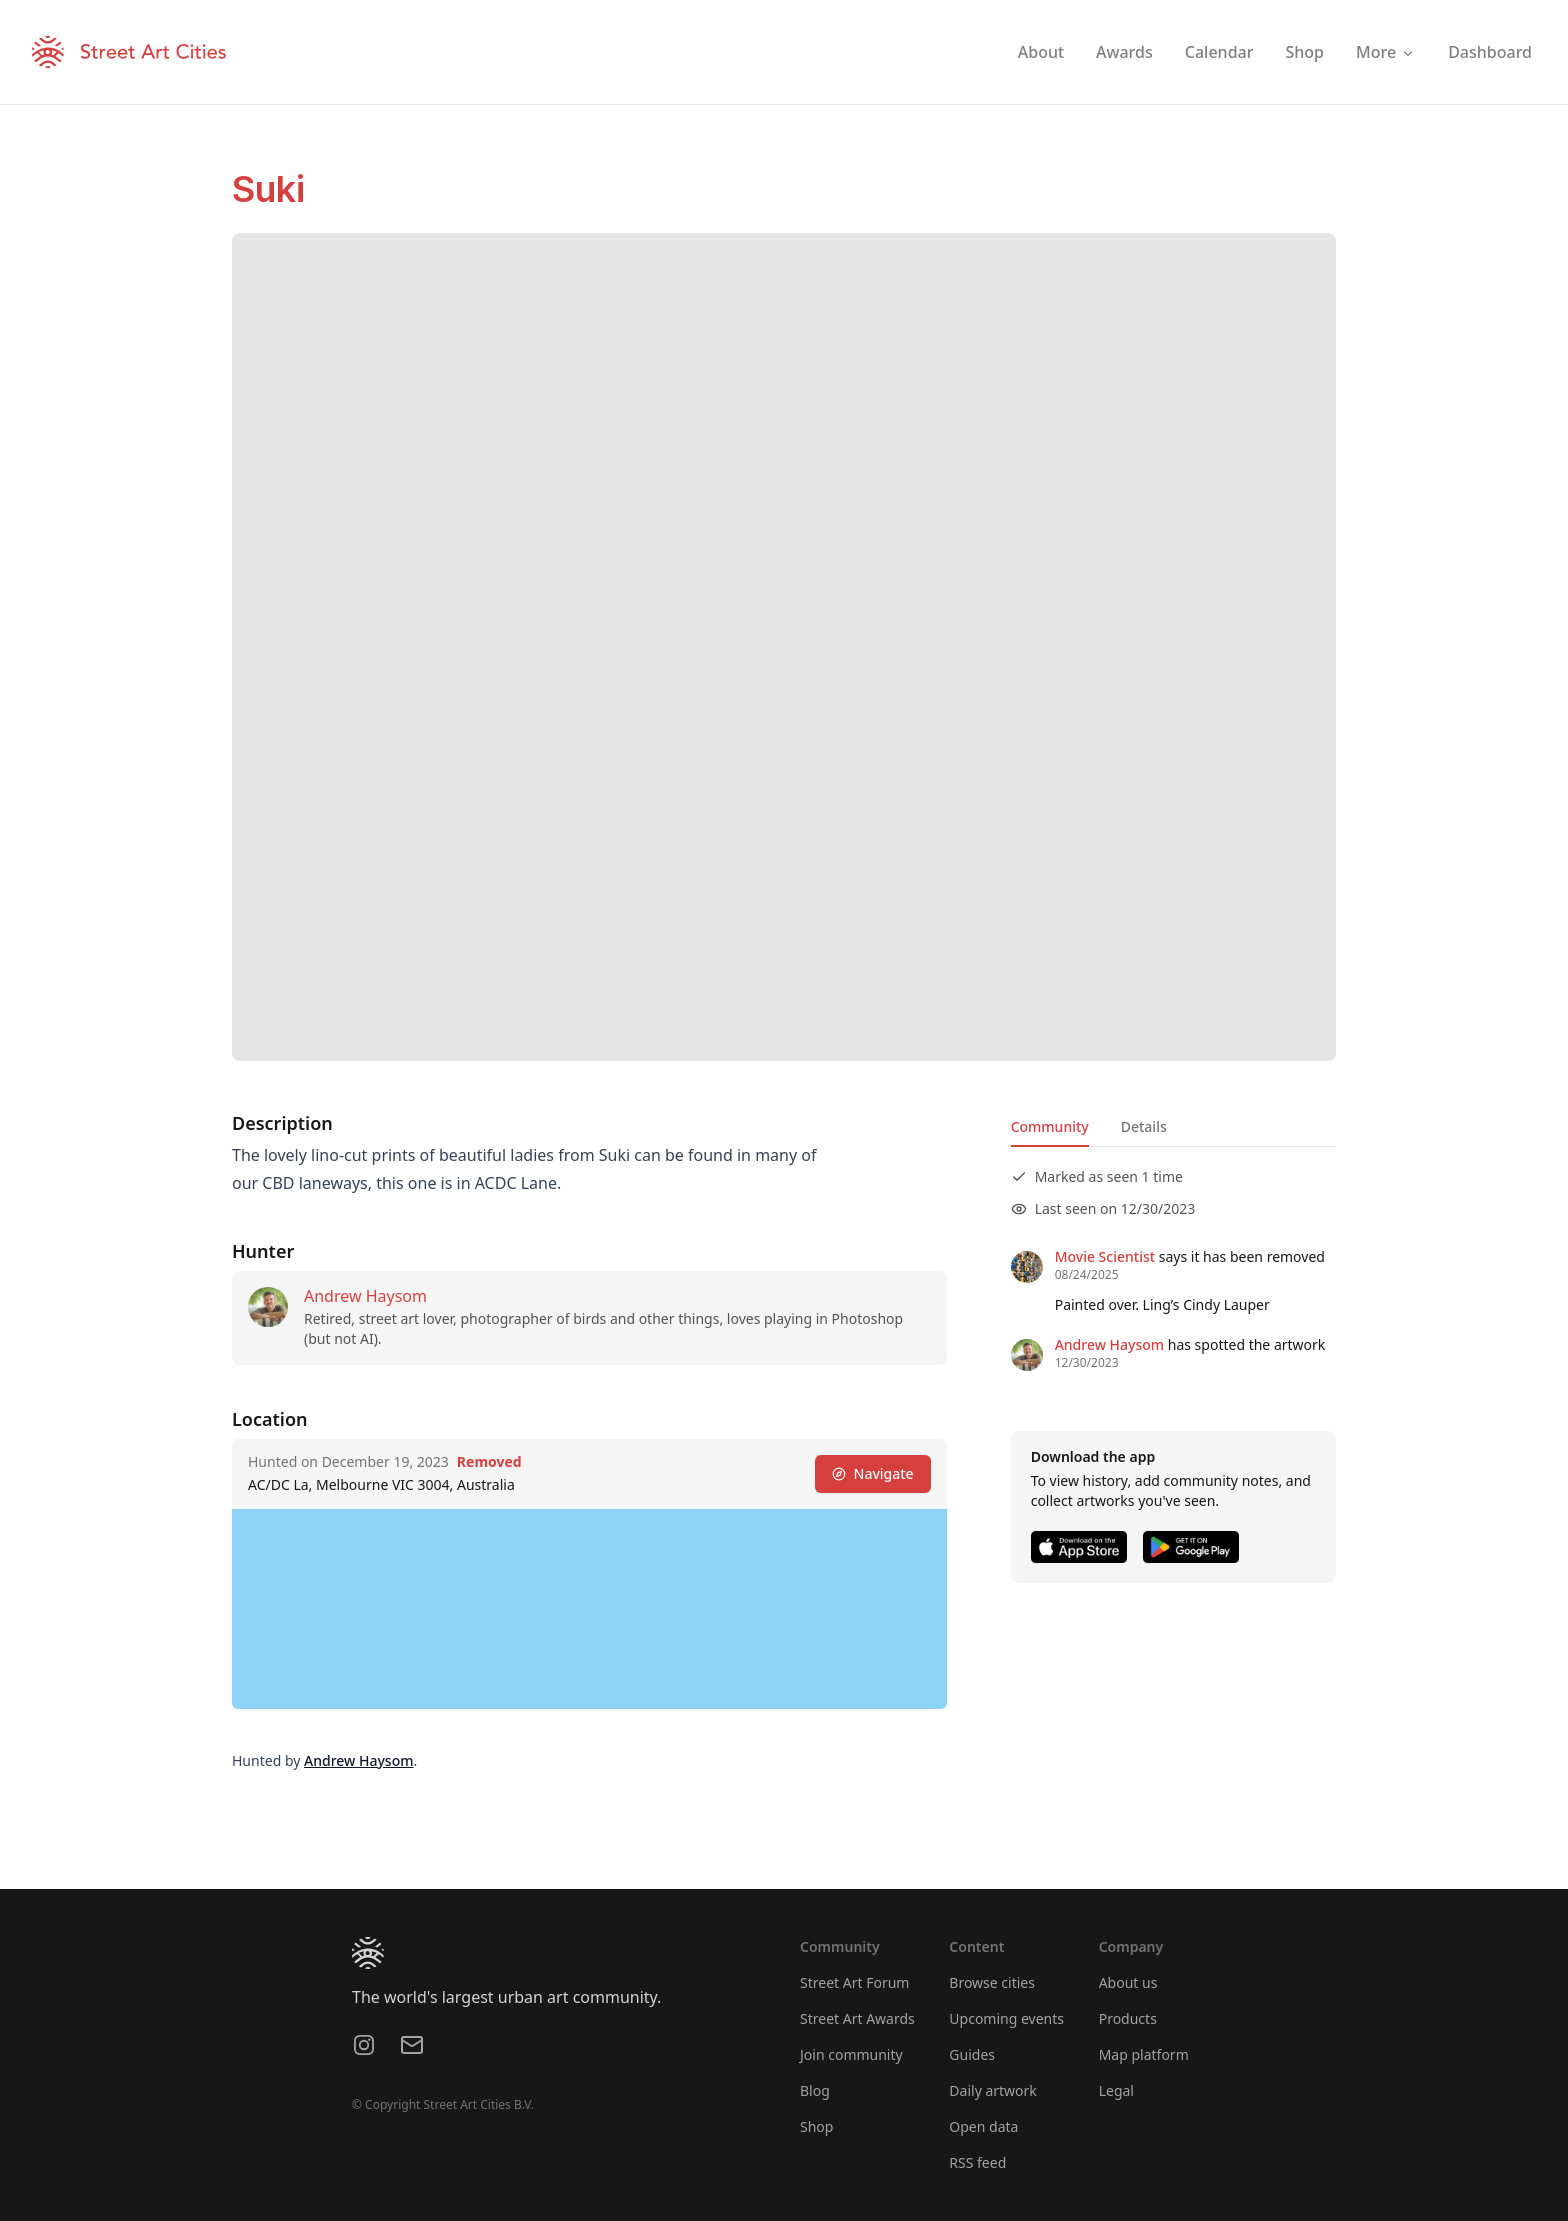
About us (1128, 1982)
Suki (268, 189)
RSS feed (977, 2162)
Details (1144, 1126)
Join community (851, 2054)
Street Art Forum (854, 1982)
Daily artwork (993, 2090)
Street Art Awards (857, 2018)
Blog (815, 2090)
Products (1128, 2018)
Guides (972, 2054)
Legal (1116, 2090)
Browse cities (992, 1982)
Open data (983, 2126)
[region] (589, 1609)
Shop (816, 2126)
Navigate (873, 1473)
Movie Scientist (1105, 1256)
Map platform (1144, 2054)
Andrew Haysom (365, 1296)
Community (1050, 1126)
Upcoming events (1006, 2018)
